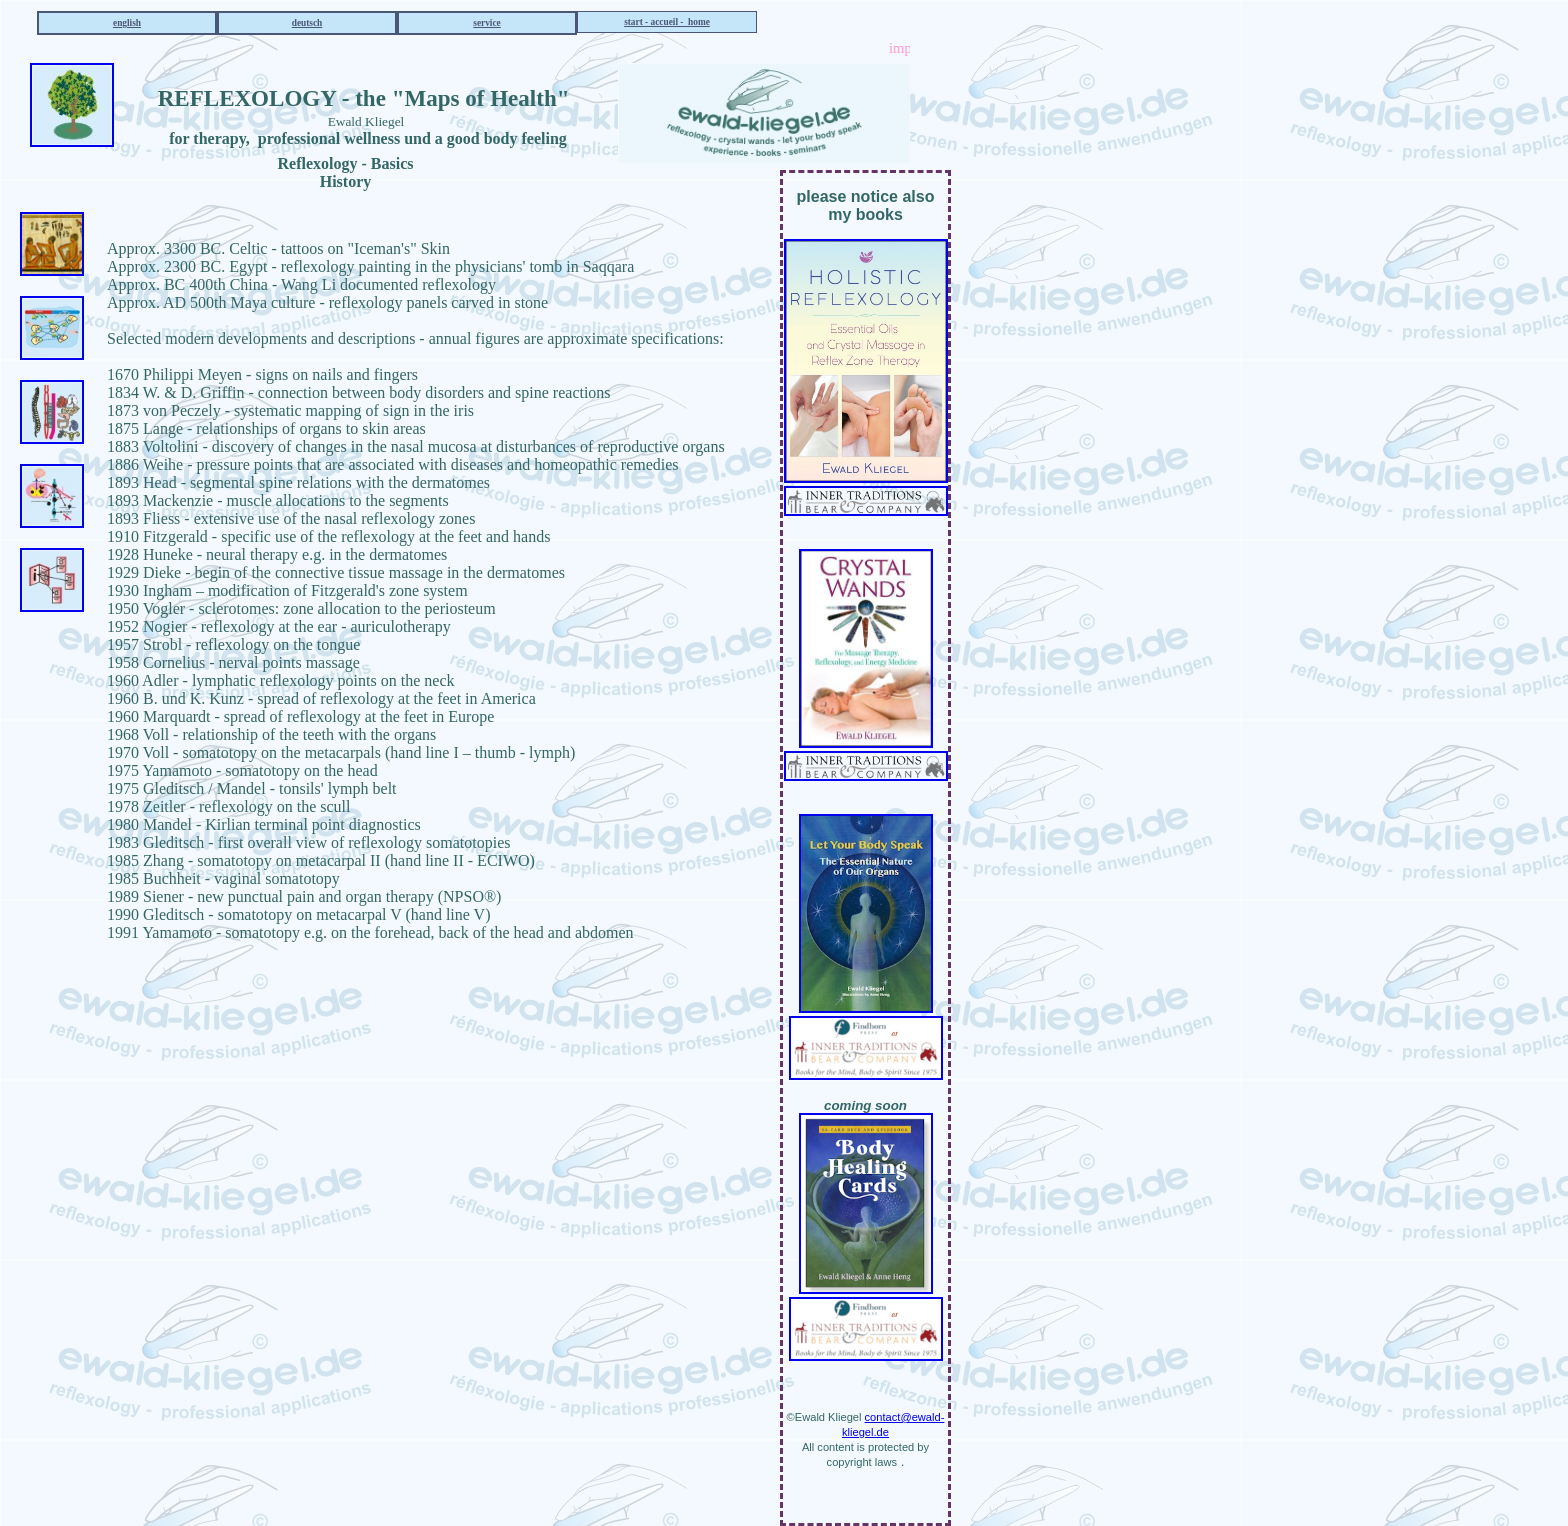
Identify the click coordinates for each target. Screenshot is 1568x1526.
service (486, 23)
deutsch (307, 23)
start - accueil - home (667, 22)
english (127, 23)
